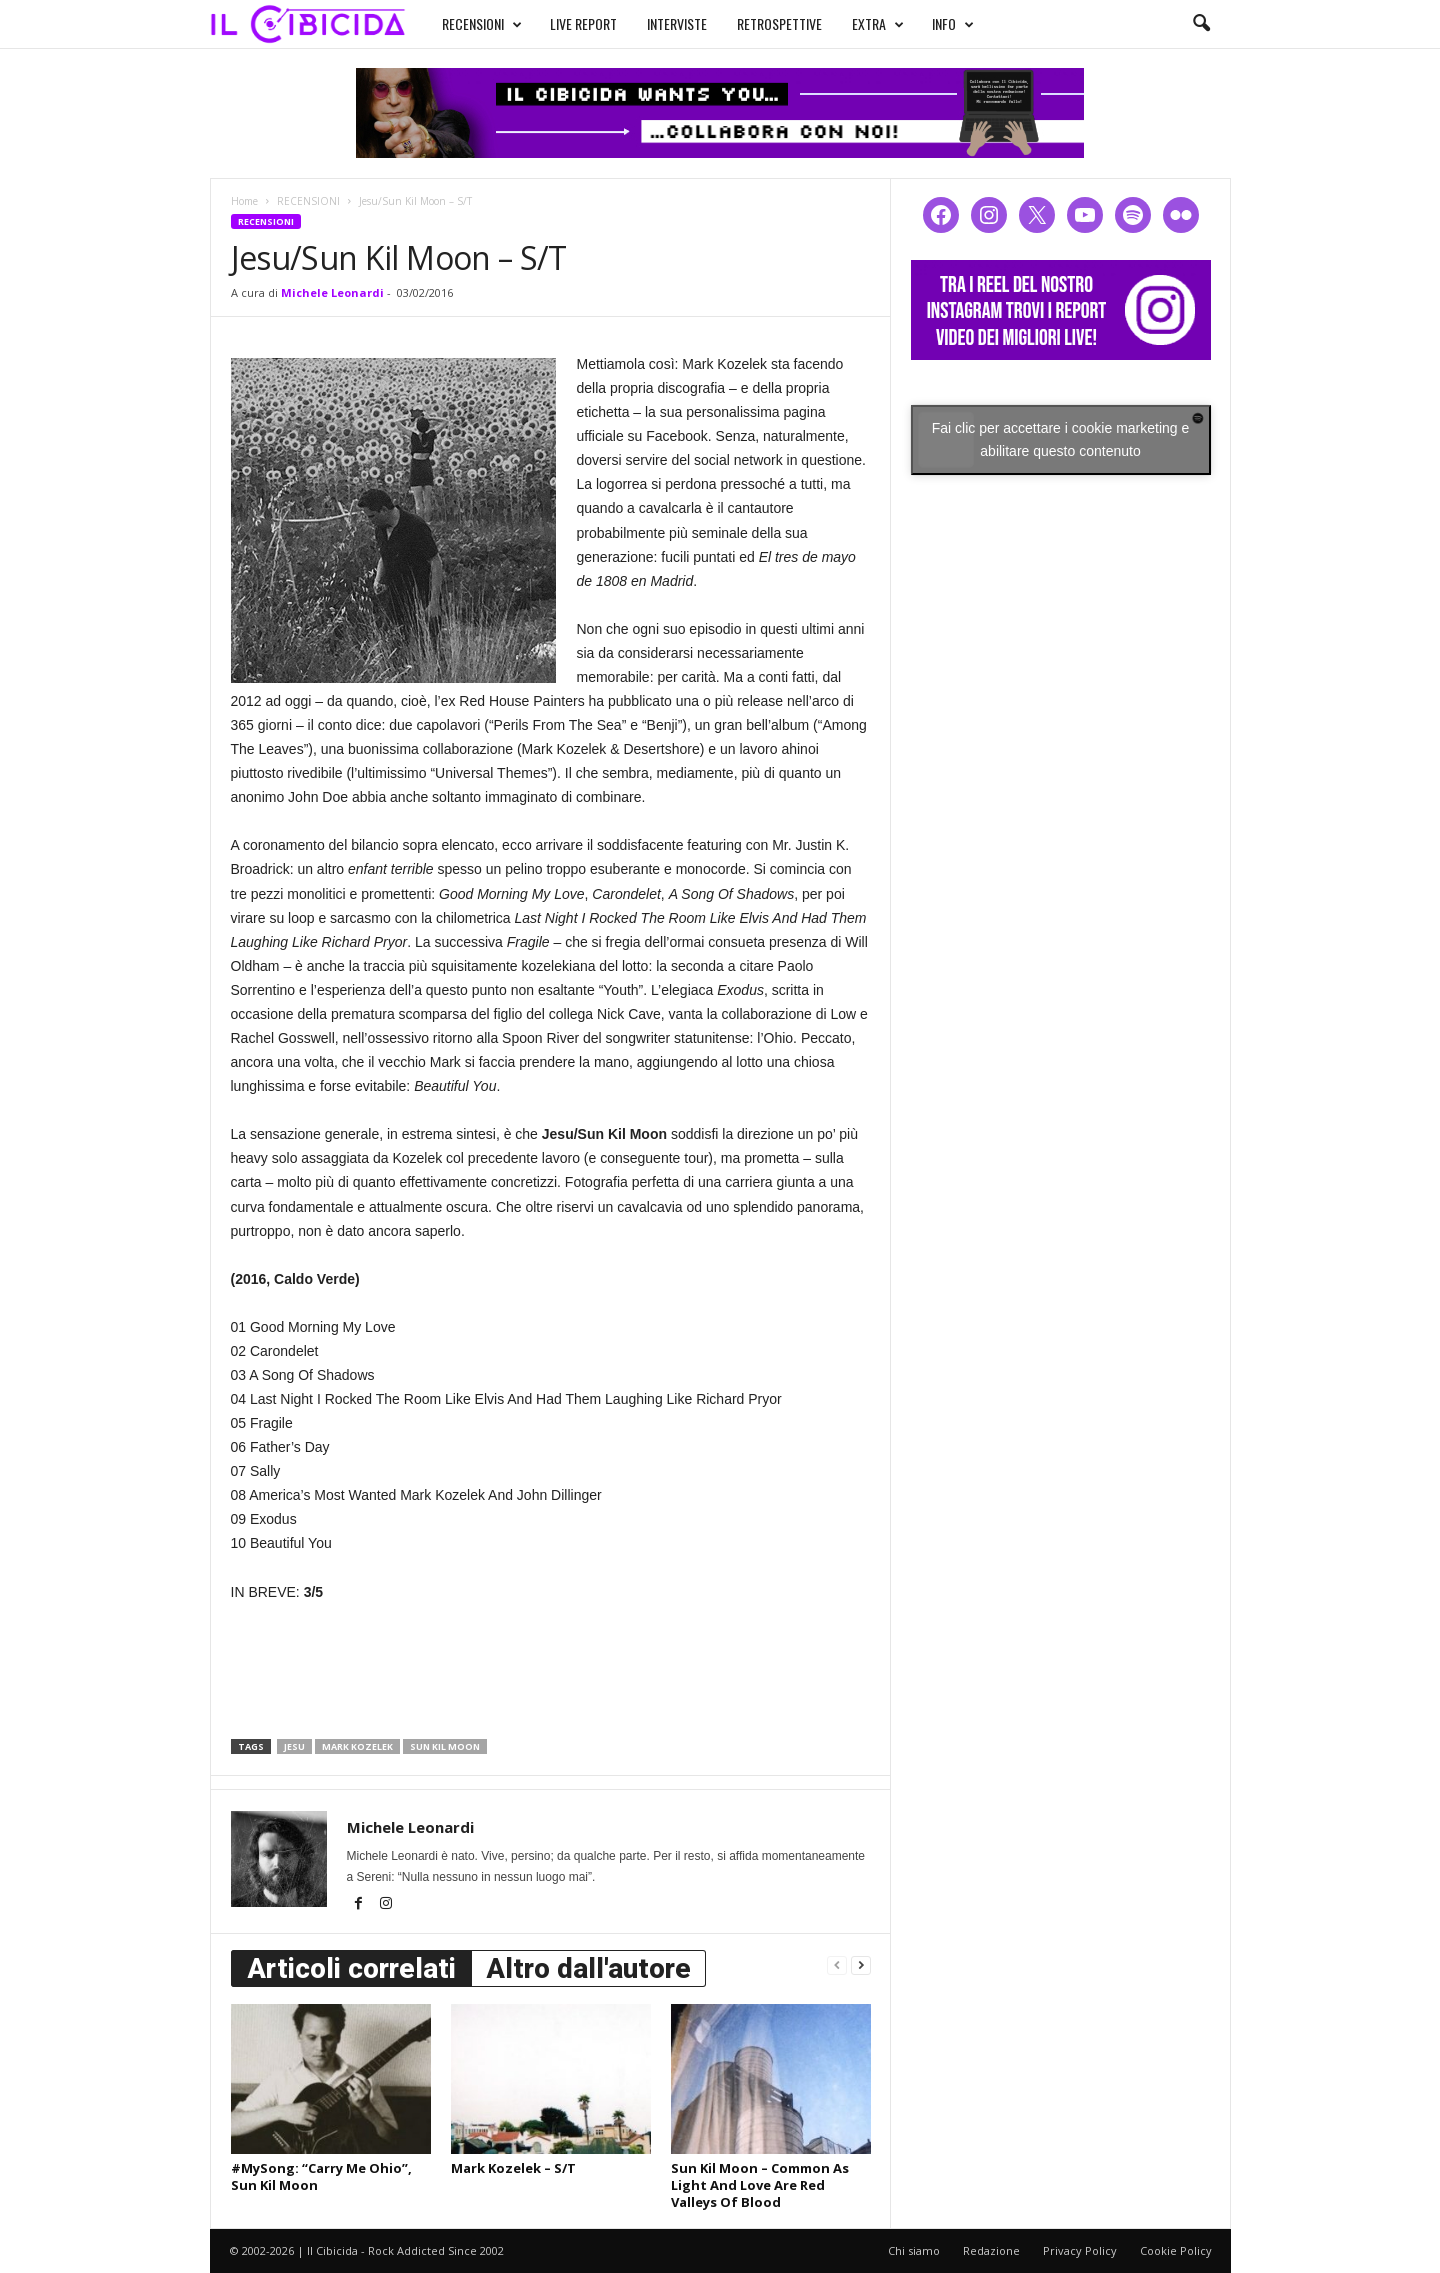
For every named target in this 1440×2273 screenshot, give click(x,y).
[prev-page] (837, 1964)
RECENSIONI (482, 24)
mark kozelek (357, 1746)
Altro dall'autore (588, 1968)
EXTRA (878, 24)
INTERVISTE (677, 23)
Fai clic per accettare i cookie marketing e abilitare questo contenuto (1061, 439)
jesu (294, 1746)
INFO (953, 24)
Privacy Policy (1080, 2250)
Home (244, 201)
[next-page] (861, 1964)
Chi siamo (914, 2250)
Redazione (991, 2250)
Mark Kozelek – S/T (513, 2168)
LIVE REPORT (583, 23)
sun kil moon (445, 1746)
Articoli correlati (351, 1968)
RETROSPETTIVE (779, 23)
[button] (1201, 24)
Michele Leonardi (332, 292)
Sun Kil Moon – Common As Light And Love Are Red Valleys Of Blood (760, 2185)
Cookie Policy (1176, 2250)
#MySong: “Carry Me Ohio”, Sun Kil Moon (321, 2176)
